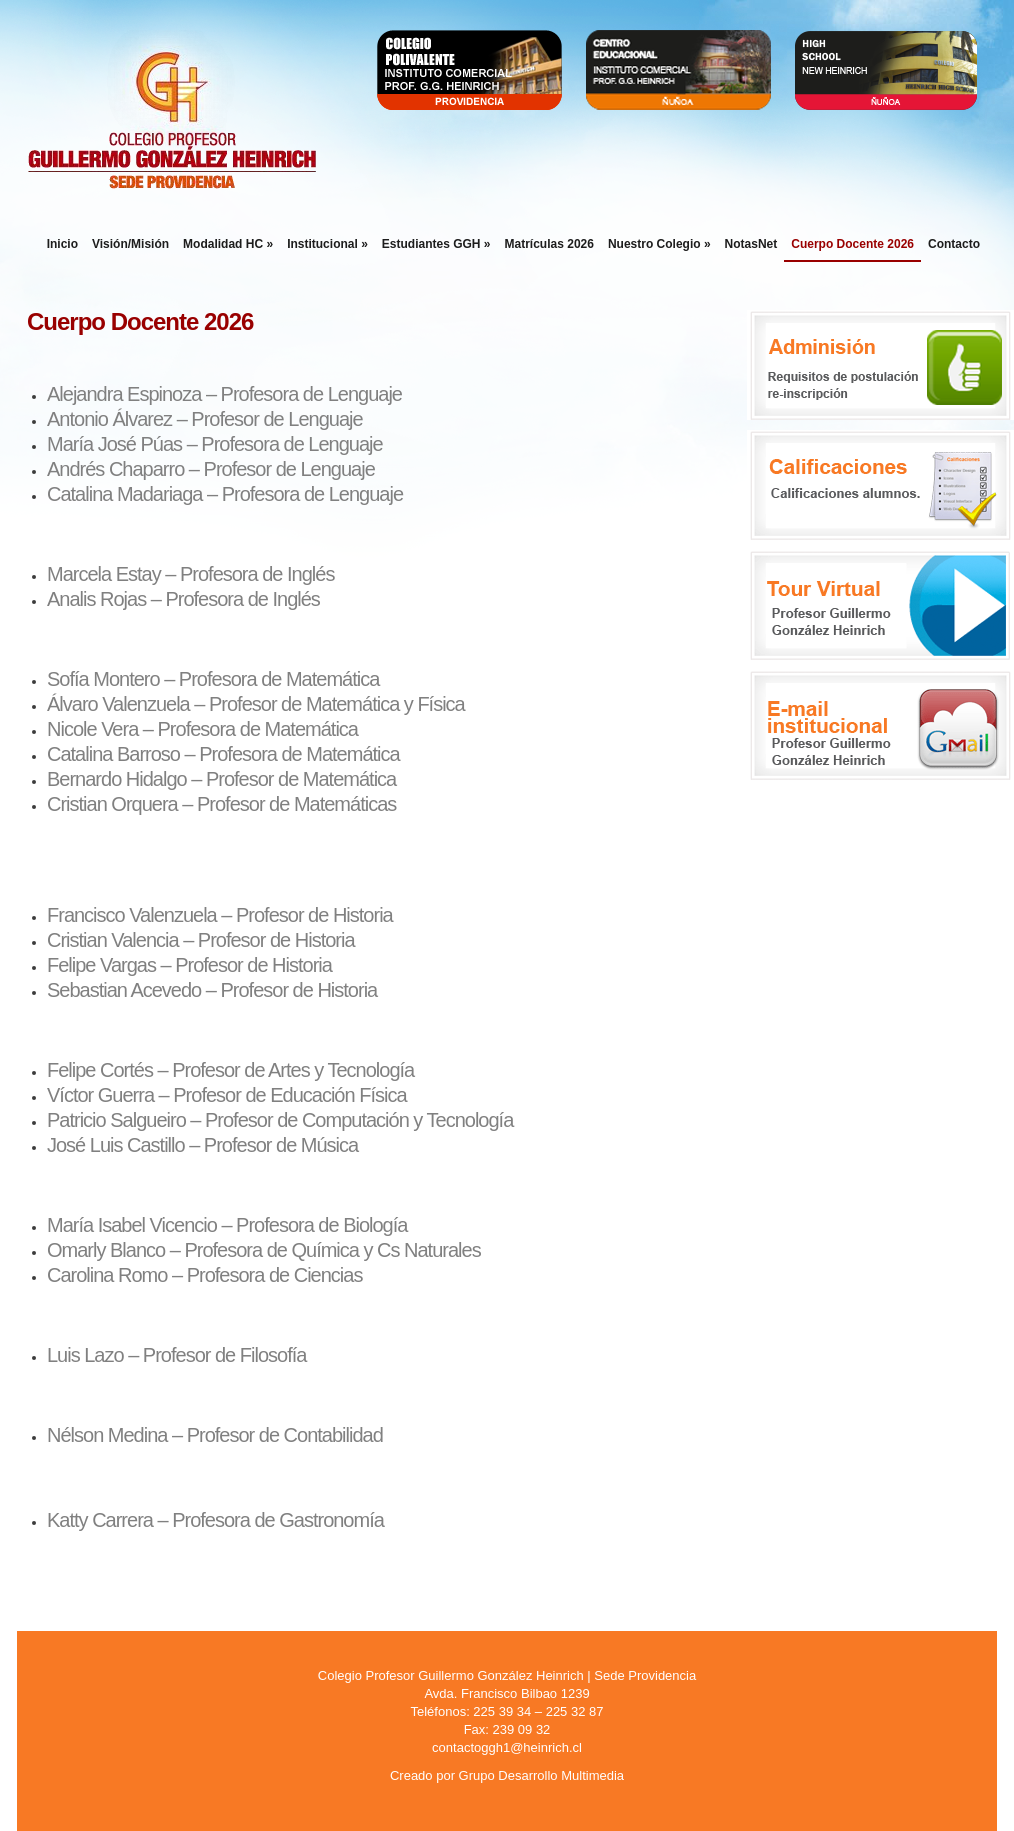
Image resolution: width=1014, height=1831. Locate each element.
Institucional (327, 244)
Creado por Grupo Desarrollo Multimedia (507, 1775)
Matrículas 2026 (549, 244)
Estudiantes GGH (436, 244)
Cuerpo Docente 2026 (852, 244)
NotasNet (751, 244)
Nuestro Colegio (659, 244)
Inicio (62, 244)
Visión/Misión (130, 244)
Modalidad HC (228, 244)
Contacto (954, 244)
